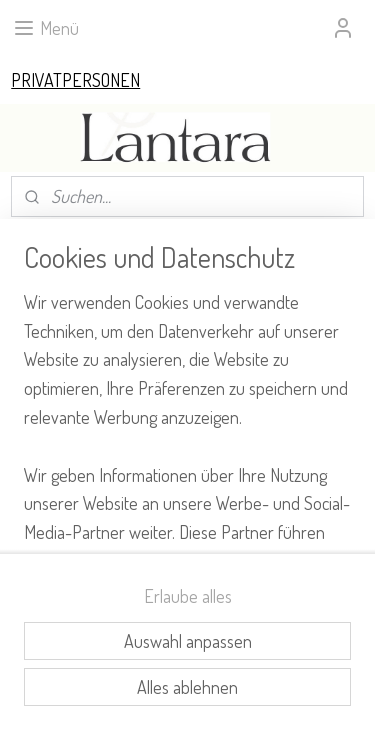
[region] (187, 421)
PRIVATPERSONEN (75, 80)
